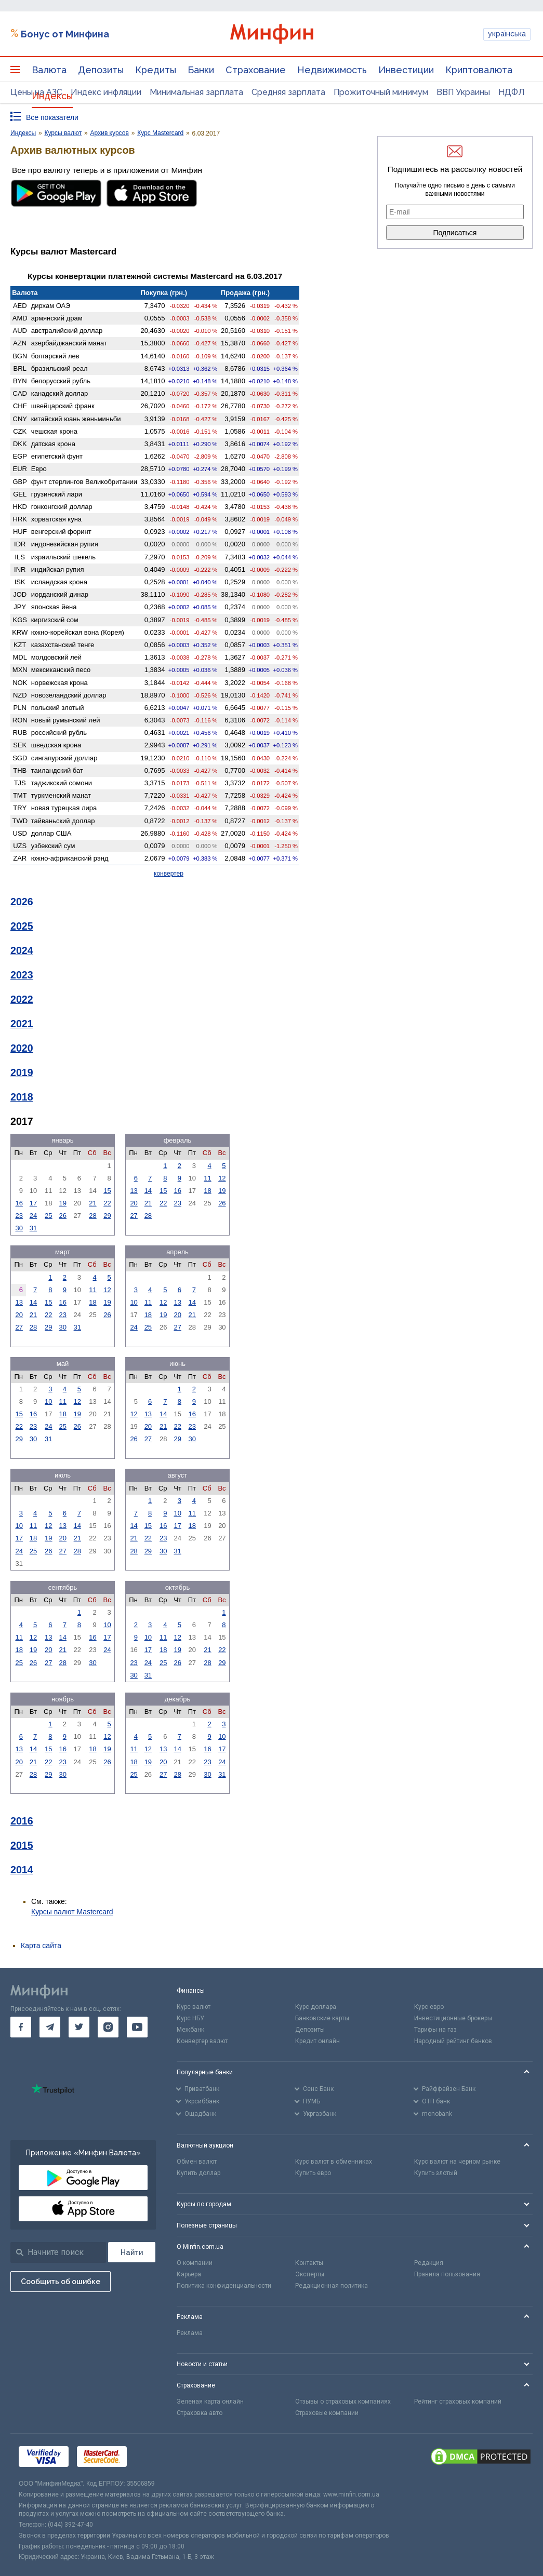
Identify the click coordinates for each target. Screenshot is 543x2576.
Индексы (52, 95)
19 (63, 1203)
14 (148, 1191)
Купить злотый (435, 2173)
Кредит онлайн (317, 2041)
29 (107, 1215)
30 (18, 1228)
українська (507, 34)
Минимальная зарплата (196, 92)
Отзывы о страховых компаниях (343, 2401)
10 (133, 1302)
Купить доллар (198, 2173)
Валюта (49, 69)
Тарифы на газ (435, 2029)
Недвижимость (332, 69)
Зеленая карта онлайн (210, 2401)
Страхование (256, 69)
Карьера (189, 2274)
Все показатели (52, 117)
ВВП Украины (463, 92)
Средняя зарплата (288, 92)
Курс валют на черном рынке (457, 2161)
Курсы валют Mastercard (72, 1912)
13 (133, 1191)
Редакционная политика (331, 2285)
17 (33, 1203)
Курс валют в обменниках (333, 2161)
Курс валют (193, 2006)
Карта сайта (41, 1945)
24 (33, 1215)
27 (133, 1215)
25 (48, 1215)
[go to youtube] (137, 2027)
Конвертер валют (202, 2041)
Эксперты (309, 2274)
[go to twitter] (79, 2027)
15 (107, 1191)
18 (207, 1191)
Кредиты (155, 69)
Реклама (190, 2333)
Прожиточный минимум (381, 92)
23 (18, 1215)
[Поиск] (131, 2252)
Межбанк (190, 2029)
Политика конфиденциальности (224, 2285)
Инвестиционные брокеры (453, 2018)
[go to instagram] (108, 2027)
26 (63, 1215)
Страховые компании (327, 2413)
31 (33, 1228)
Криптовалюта (478, 69)
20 (133, 1203)
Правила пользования (447, 2274)
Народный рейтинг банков (453, 2041)
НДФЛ (511, 92)
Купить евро (313, 2173)
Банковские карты (322, 2018)
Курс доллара (315, 2006)
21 (92, 1203)
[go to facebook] (20, 2027)
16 (18, 1203)
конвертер (168, 873)
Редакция (428, 2262)
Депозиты (101, 69)
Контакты (309, 2262)
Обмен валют (197, 2161)
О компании (195, 2262)
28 (92, 1215)
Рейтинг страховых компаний (457, 2401)
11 (207, 1178)
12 (222, 1178)
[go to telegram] (49, 2027)
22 (107, 1203)
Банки (201, 69)
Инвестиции (406, 69)
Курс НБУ (190, 2018)
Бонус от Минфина (65, 34)
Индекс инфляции (106, 92)
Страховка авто (199, 2413)
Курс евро (429, 2006)
